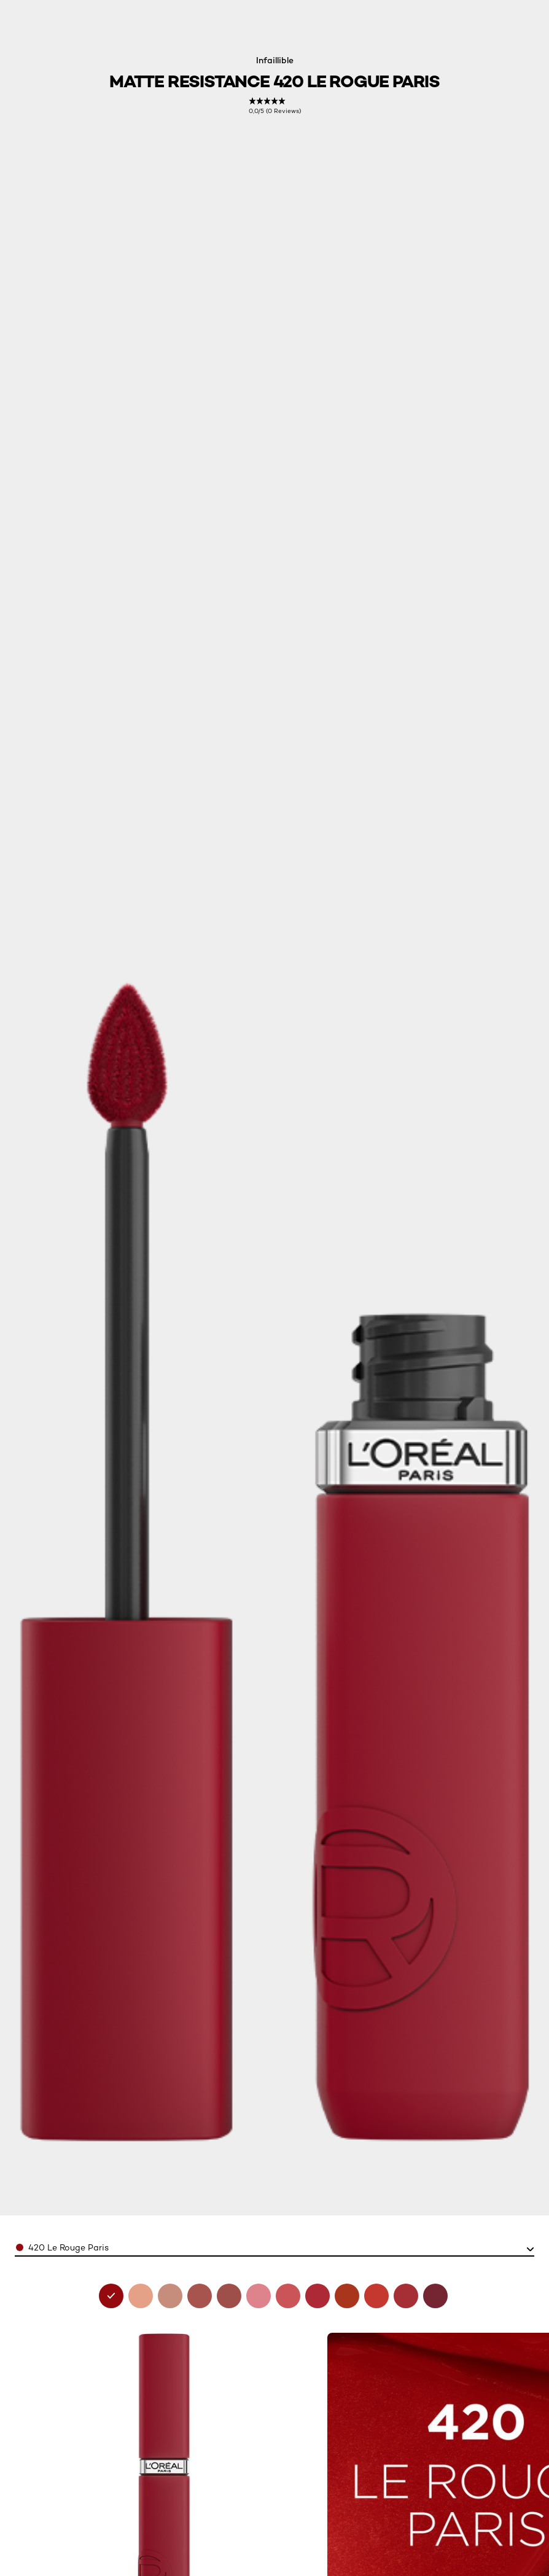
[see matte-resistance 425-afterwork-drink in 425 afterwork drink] (406, 2296)
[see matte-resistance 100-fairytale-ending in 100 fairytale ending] (140, 2296)
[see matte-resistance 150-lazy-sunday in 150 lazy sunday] (229, 2296)
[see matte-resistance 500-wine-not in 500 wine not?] (435, 2296)
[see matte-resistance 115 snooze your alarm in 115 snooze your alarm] (199, 2296)
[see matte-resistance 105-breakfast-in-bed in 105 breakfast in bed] (170, 2296)
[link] (275, 105)
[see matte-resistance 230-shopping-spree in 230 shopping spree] (288, 2296)
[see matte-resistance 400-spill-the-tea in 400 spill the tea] (376, 2296)
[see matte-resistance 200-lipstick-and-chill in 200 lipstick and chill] (258, 2296)
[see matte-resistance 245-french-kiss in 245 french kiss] (317, 2296)
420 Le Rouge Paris (68, 2247)
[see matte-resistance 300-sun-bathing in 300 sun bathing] (347, 2296)
